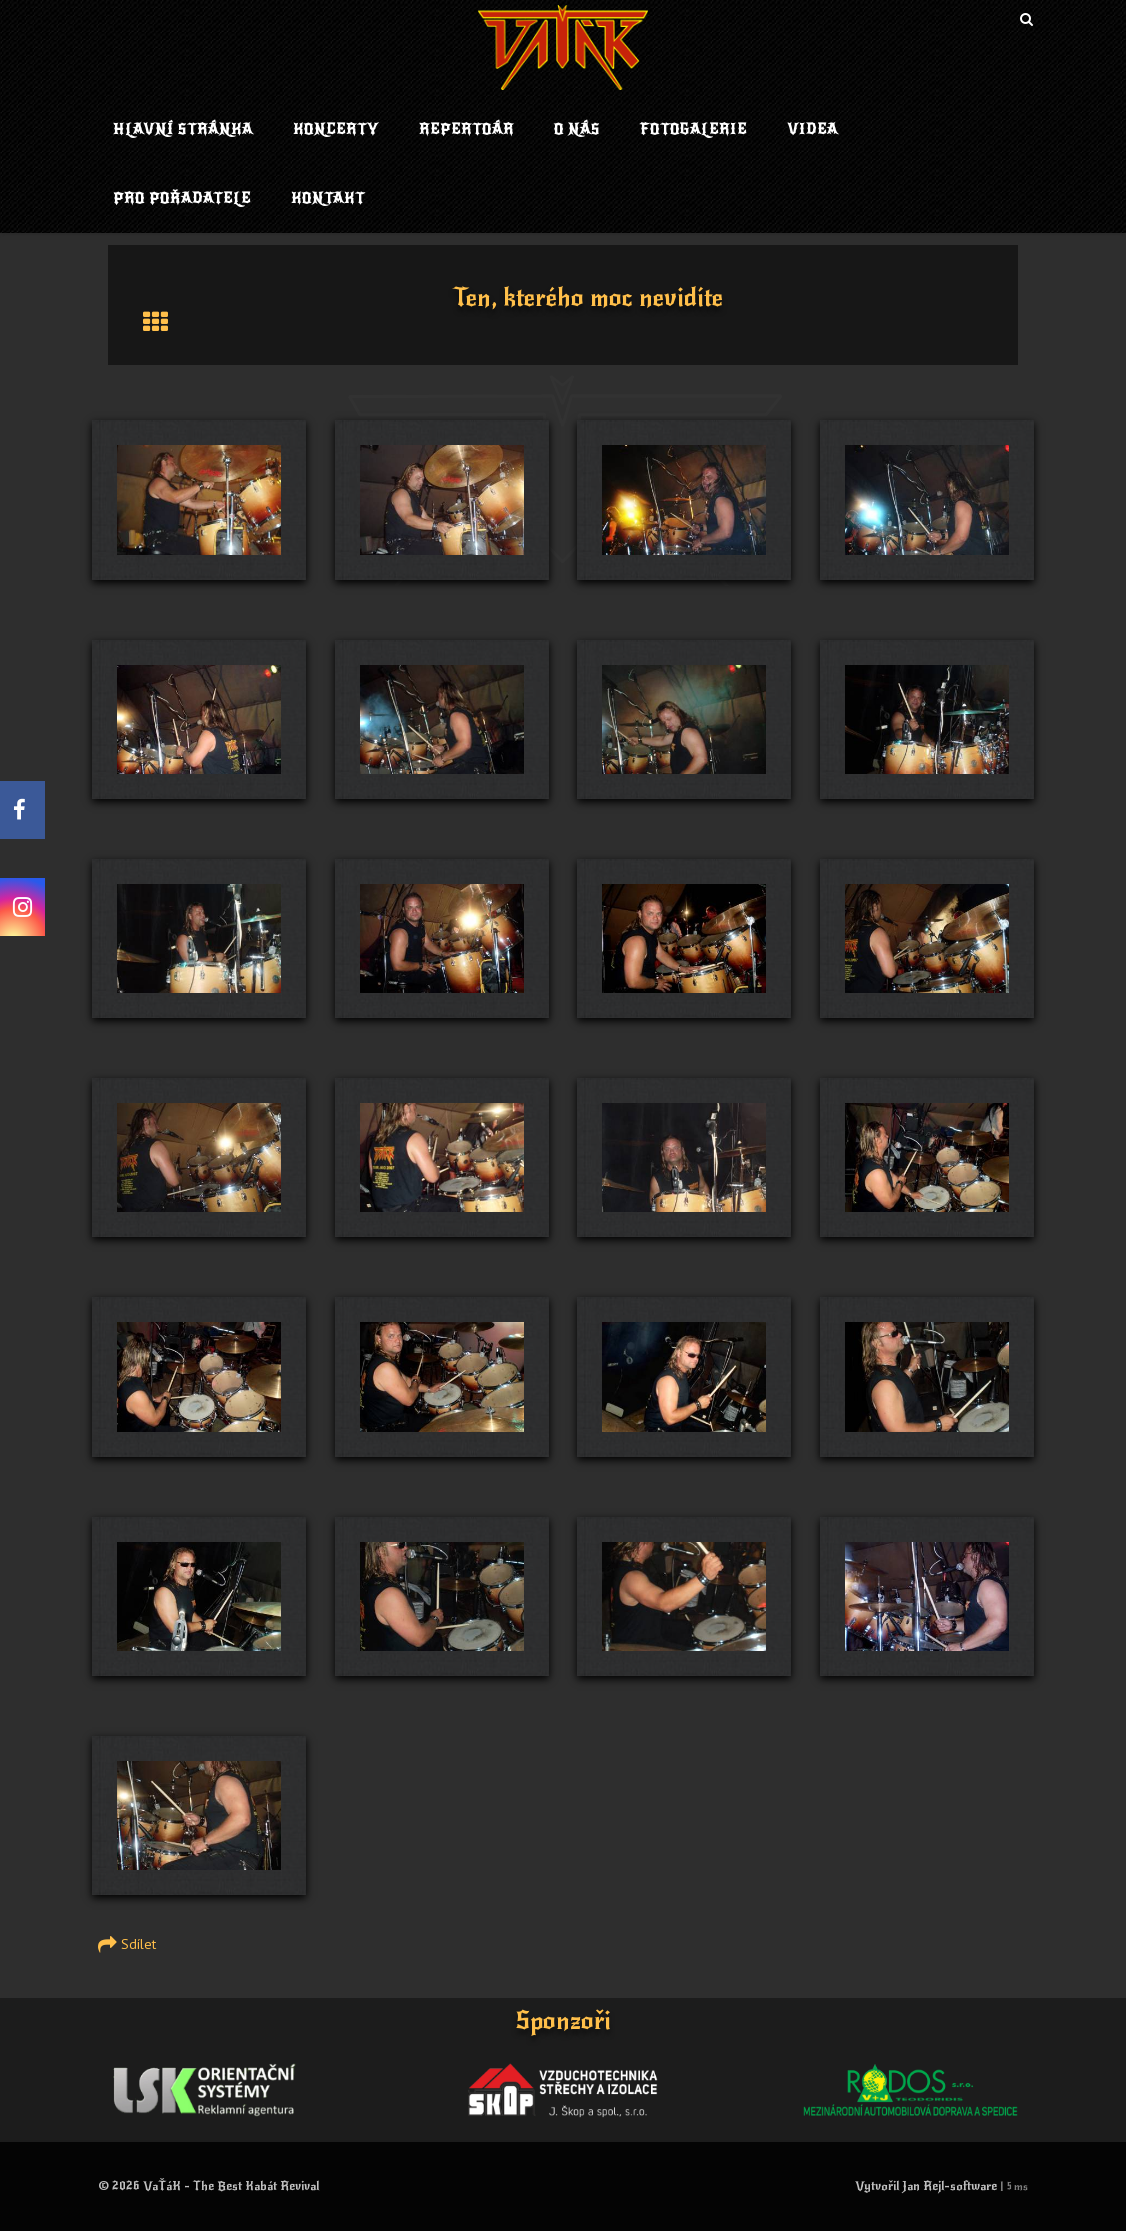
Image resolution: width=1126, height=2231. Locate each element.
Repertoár (466, 129)
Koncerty (336, 129)
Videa (812, 129)
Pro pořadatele (182, 198)
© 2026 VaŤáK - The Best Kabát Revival (208, 2186)
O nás (577, 129)
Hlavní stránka (183, 129)
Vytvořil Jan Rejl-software (926, 2186)
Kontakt (328, 198)
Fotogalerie (693, 129)
